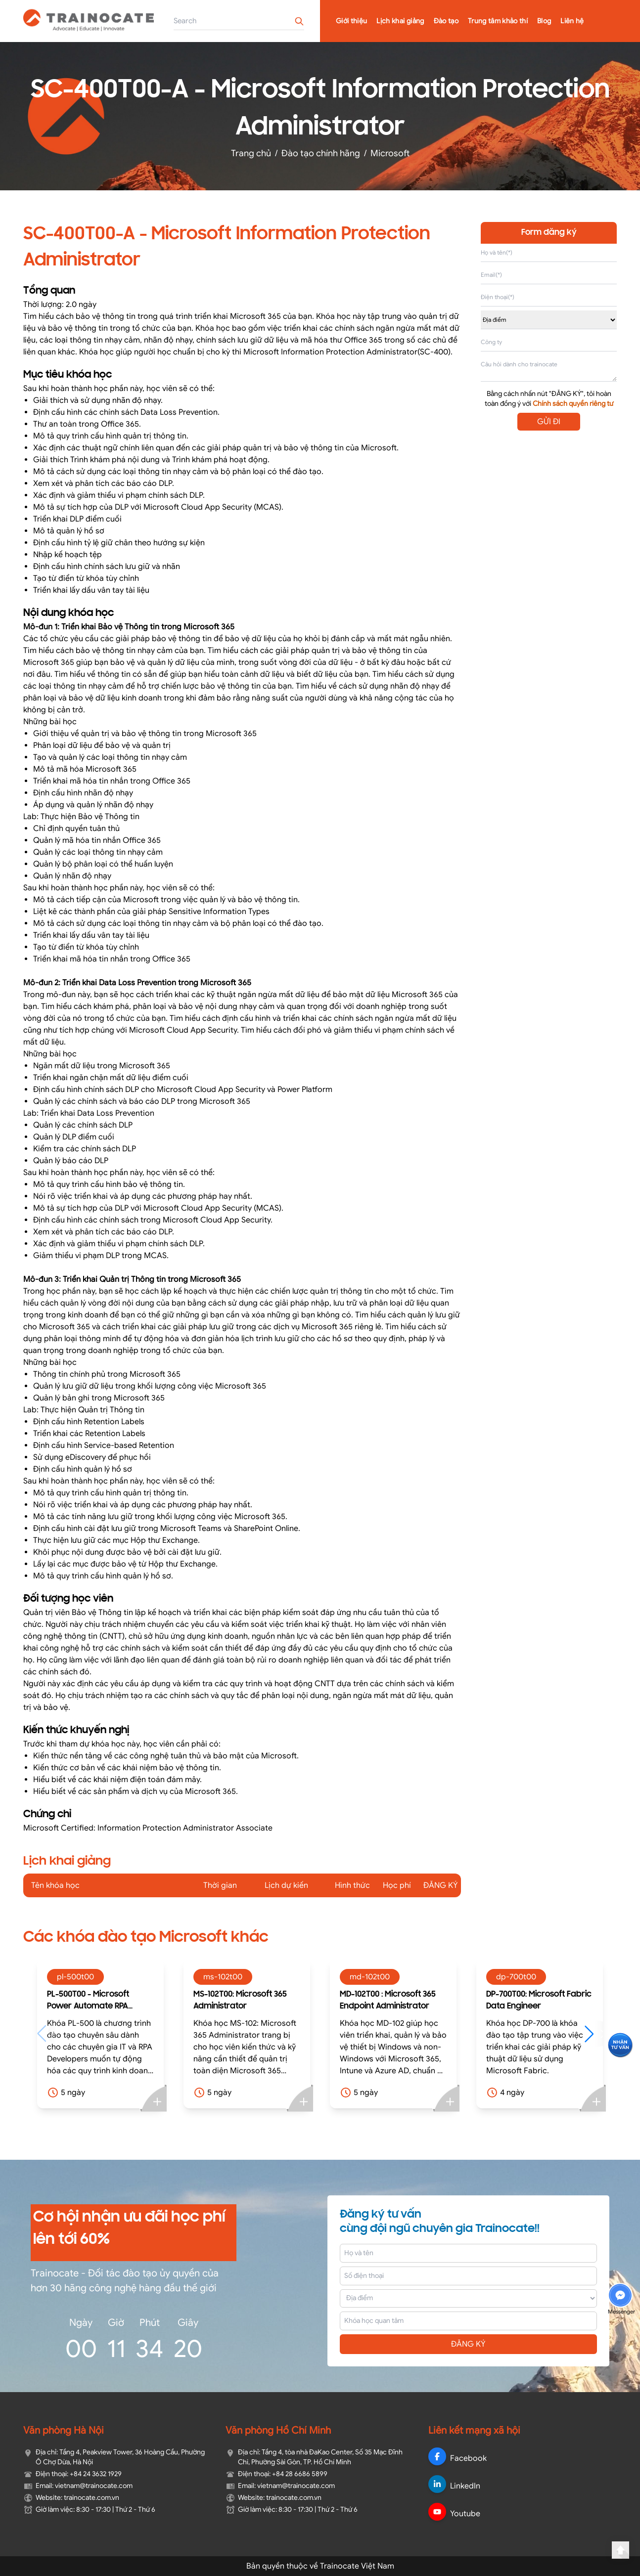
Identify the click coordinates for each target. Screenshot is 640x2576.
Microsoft (390, 153)
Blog (544, 21)
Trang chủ (251, 153)
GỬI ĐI (548, 422)
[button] (594, 2034)
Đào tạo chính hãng (320, 153)
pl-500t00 (75, 1977)
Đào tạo (446, 21)
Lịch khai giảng (400, 21)
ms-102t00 (222, 1977)
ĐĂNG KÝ (468, 2344)
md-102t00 (370, 1977)
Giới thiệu (351, 21)
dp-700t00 (516, 1977)
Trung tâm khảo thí (498, 21)
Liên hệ (572, 21)
